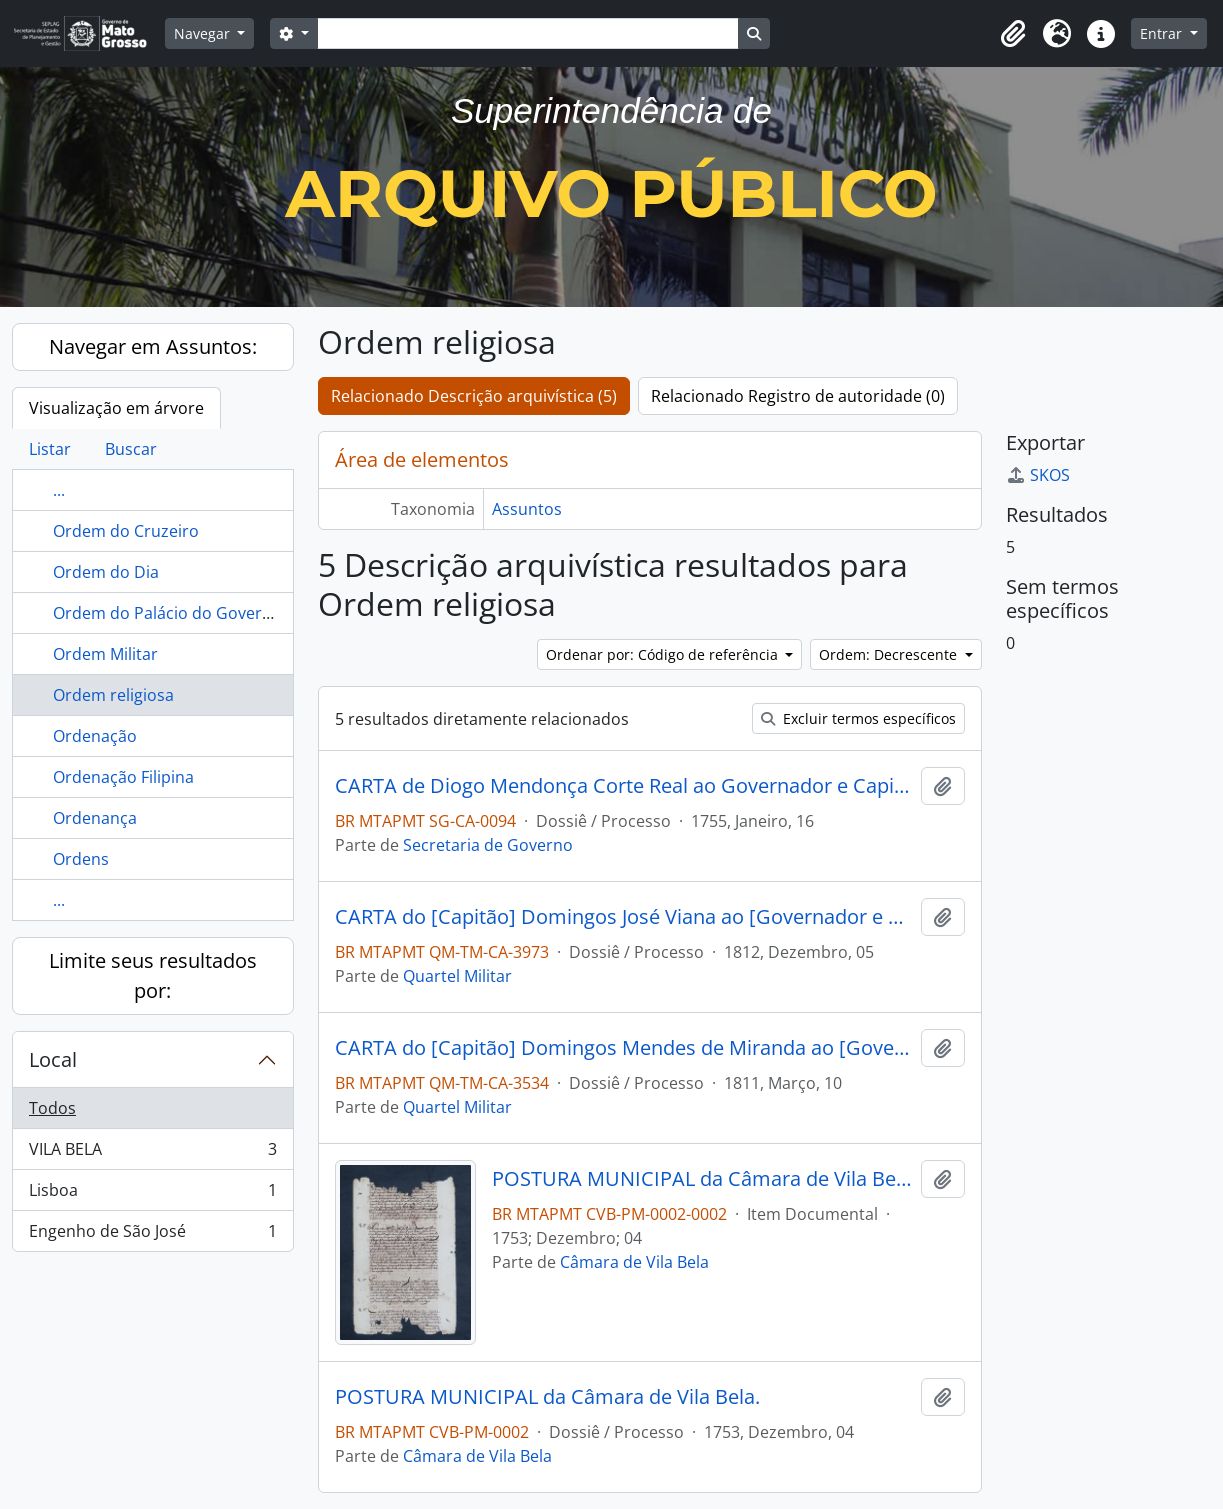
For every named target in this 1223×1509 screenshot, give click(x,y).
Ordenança (95, 818)
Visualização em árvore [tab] (116, 408)
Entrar (1163, 33)
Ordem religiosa (113, 695)
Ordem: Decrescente (890, 654)
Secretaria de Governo (488, 845)
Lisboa (152, 1194)
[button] (1013, 34)
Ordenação (95, 736)
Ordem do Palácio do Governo (167, 613)
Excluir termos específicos (858, 718)
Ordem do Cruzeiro (126, 531)
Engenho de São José (152, 1235)
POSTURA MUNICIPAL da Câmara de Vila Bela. (702, 1179)
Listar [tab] (50, 449)
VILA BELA (152, 1153)
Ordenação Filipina (123, 777)
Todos (52, 1108)
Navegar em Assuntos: (153, 346)
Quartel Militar (457, 976)
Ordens (81, 859)
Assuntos (527, 509)
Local (53, 1059)
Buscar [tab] (131, 449)
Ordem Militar (105, 654)
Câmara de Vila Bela (634, 1262)
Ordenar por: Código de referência (664, 654)
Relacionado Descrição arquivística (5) (474, 396)
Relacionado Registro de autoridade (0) (798, 396)
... (59, 490)
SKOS (1038, 475)
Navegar (204, 33)
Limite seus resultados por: (153, 975)
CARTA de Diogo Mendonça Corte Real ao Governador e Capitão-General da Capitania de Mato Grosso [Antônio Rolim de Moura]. (624, 786)
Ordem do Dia (106, 572)
